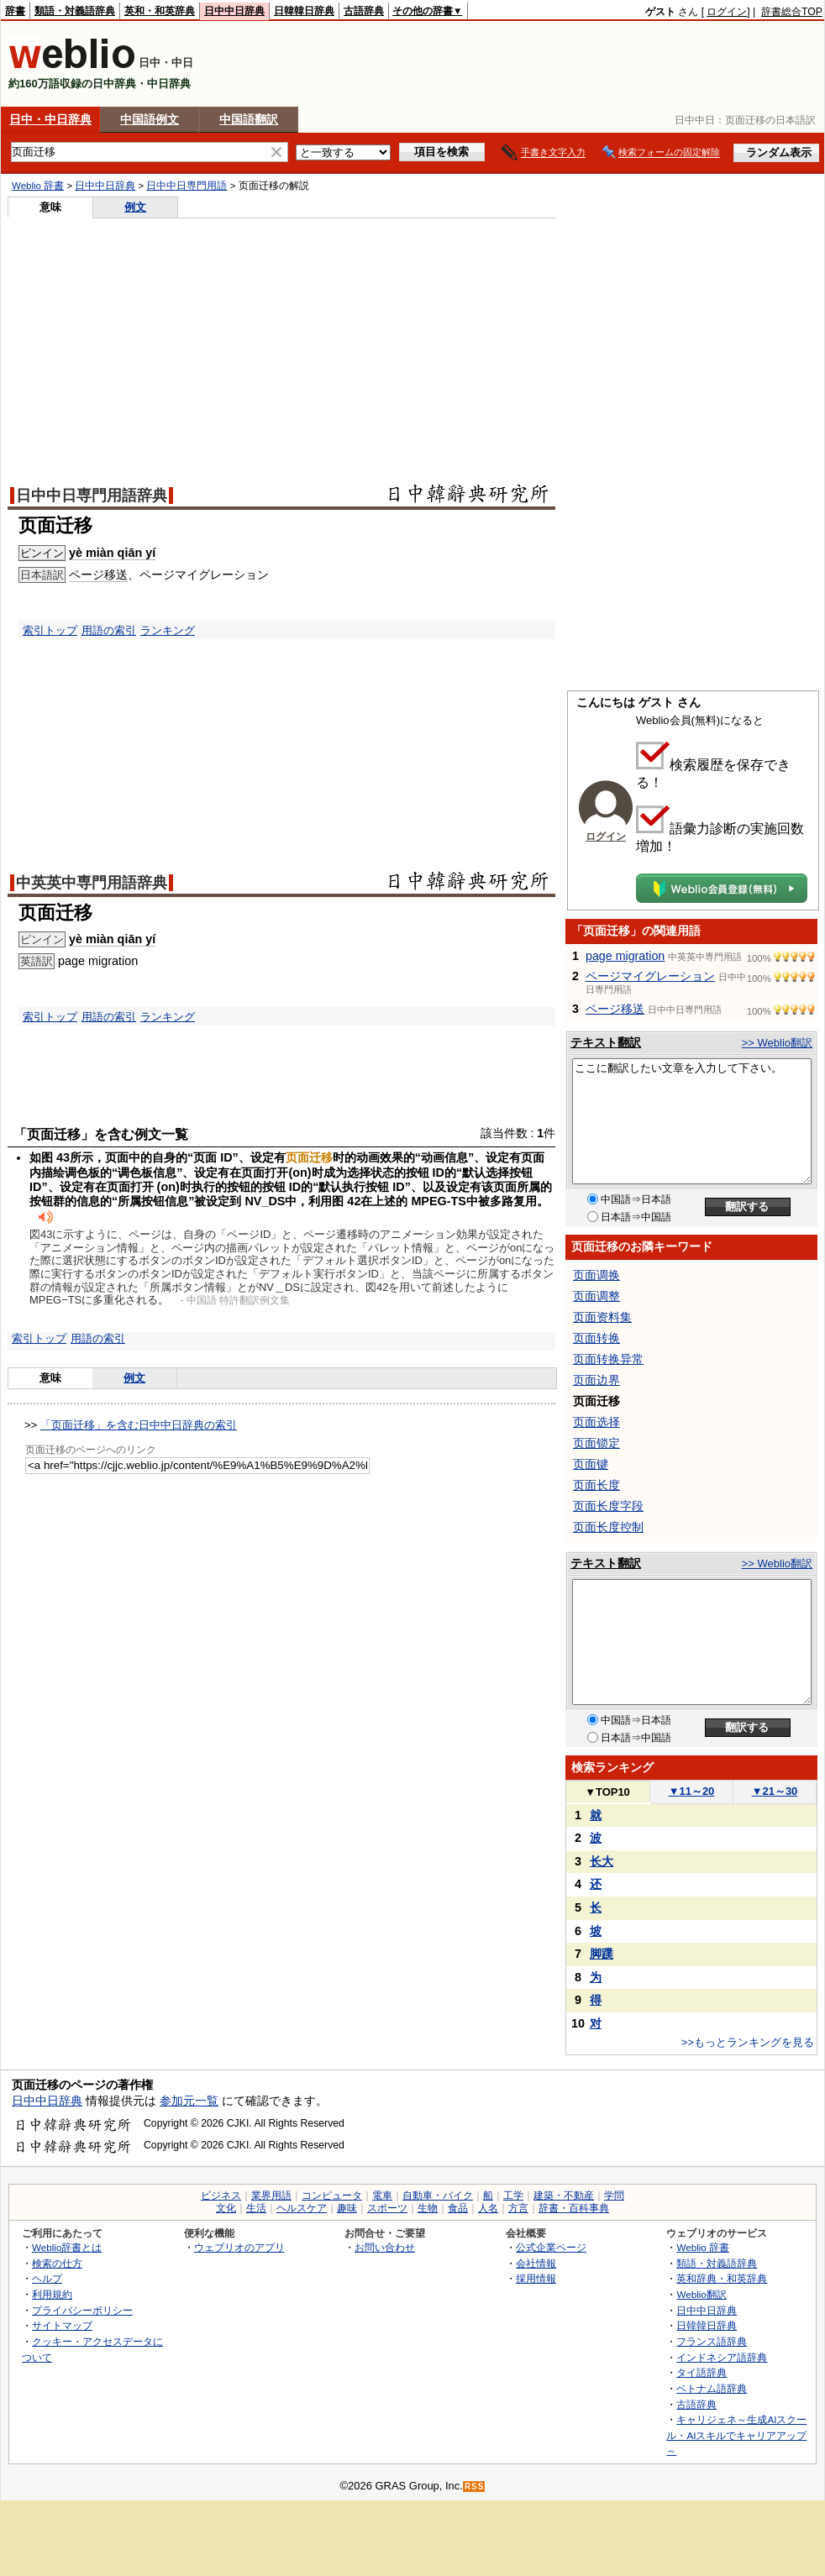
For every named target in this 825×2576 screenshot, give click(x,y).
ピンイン (42, 553)
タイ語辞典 (701, 2372)
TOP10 (607, 1792)
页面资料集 (602, 1317)
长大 (601, 1861)
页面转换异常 (608, 1359)
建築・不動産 (563, 2195)
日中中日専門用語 (186, 186)
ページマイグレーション (650, 976)
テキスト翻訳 (605, 1042)
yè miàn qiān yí (112, 552)
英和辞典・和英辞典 (721, 2278)
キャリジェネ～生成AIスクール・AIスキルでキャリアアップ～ (736, 2435)
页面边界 (596, 1380)
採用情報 (536, 2278)
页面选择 (596, 1422)
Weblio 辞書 (38, 186)
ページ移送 (615, 1008)
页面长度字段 (608, 1506)
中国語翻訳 (248, 119)
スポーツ (387, 2208)
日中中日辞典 (234, 11)
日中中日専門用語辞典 (91, 495)
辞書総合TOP (791, 12)
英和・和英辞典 (159, 11)
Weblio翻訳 (701, 2294)
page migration (625, 956)
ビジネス (221, 2195)
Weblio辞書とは (67, 2247)
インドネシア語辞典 (721, 2357)
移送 (116, 574)
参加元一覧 (189, 2100)
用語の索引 (108, 630)
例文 (135, 207)
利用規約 (52, 2294)
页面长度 (596, 1485)
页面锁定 (596, 1443)
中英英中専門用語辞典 (91, 882)
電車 (382, 2195)
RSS (475, 2486)
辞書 (15, 11)
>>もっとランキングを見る (747, 2042)
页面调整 (596, 1296)
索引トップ (50, 630)
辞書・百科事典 (574, 2208)
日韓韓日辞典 (304, 11)
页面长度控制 (608, 1527)
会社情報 (536, 2263)
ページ (86, 574)
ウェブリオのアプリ (239, 2247)
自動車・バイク (437, 2195)
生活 (256, 2208)
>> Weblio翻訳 (777, 1042)
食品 (458, 2208)
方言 (518, 2208)
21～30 (775, 1791)
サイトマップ (62, 2325)
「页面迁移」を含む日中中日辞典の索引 (138, 1425)
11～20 (692, 1791)
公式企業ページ (551, 2247)
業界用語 (271, 2195)
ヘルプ (47, 2278)
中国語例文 (149, 119)
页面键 (590, 1464)
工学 (513, 2195)
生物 (428, 2208)
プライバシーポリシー (82, 2310)
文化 (226, 2208)
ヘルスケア (301, 2208)
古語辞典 (364, 11)
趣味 (347, 2208)
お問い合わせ (385, 2247)
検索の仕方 (57, 2263)
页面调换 (596, 1275)
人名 (488, 2208)
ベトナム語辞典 (711, 2388)
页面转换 (596, 1338)
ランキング (167, 630)
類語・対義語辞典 (74, 11)
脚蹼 (601, 1953)
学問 (614, 2195)
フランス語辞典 (711, 2341)
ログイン (727, 12)
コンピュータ (332, 2195)
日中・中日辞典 (50, 119)
